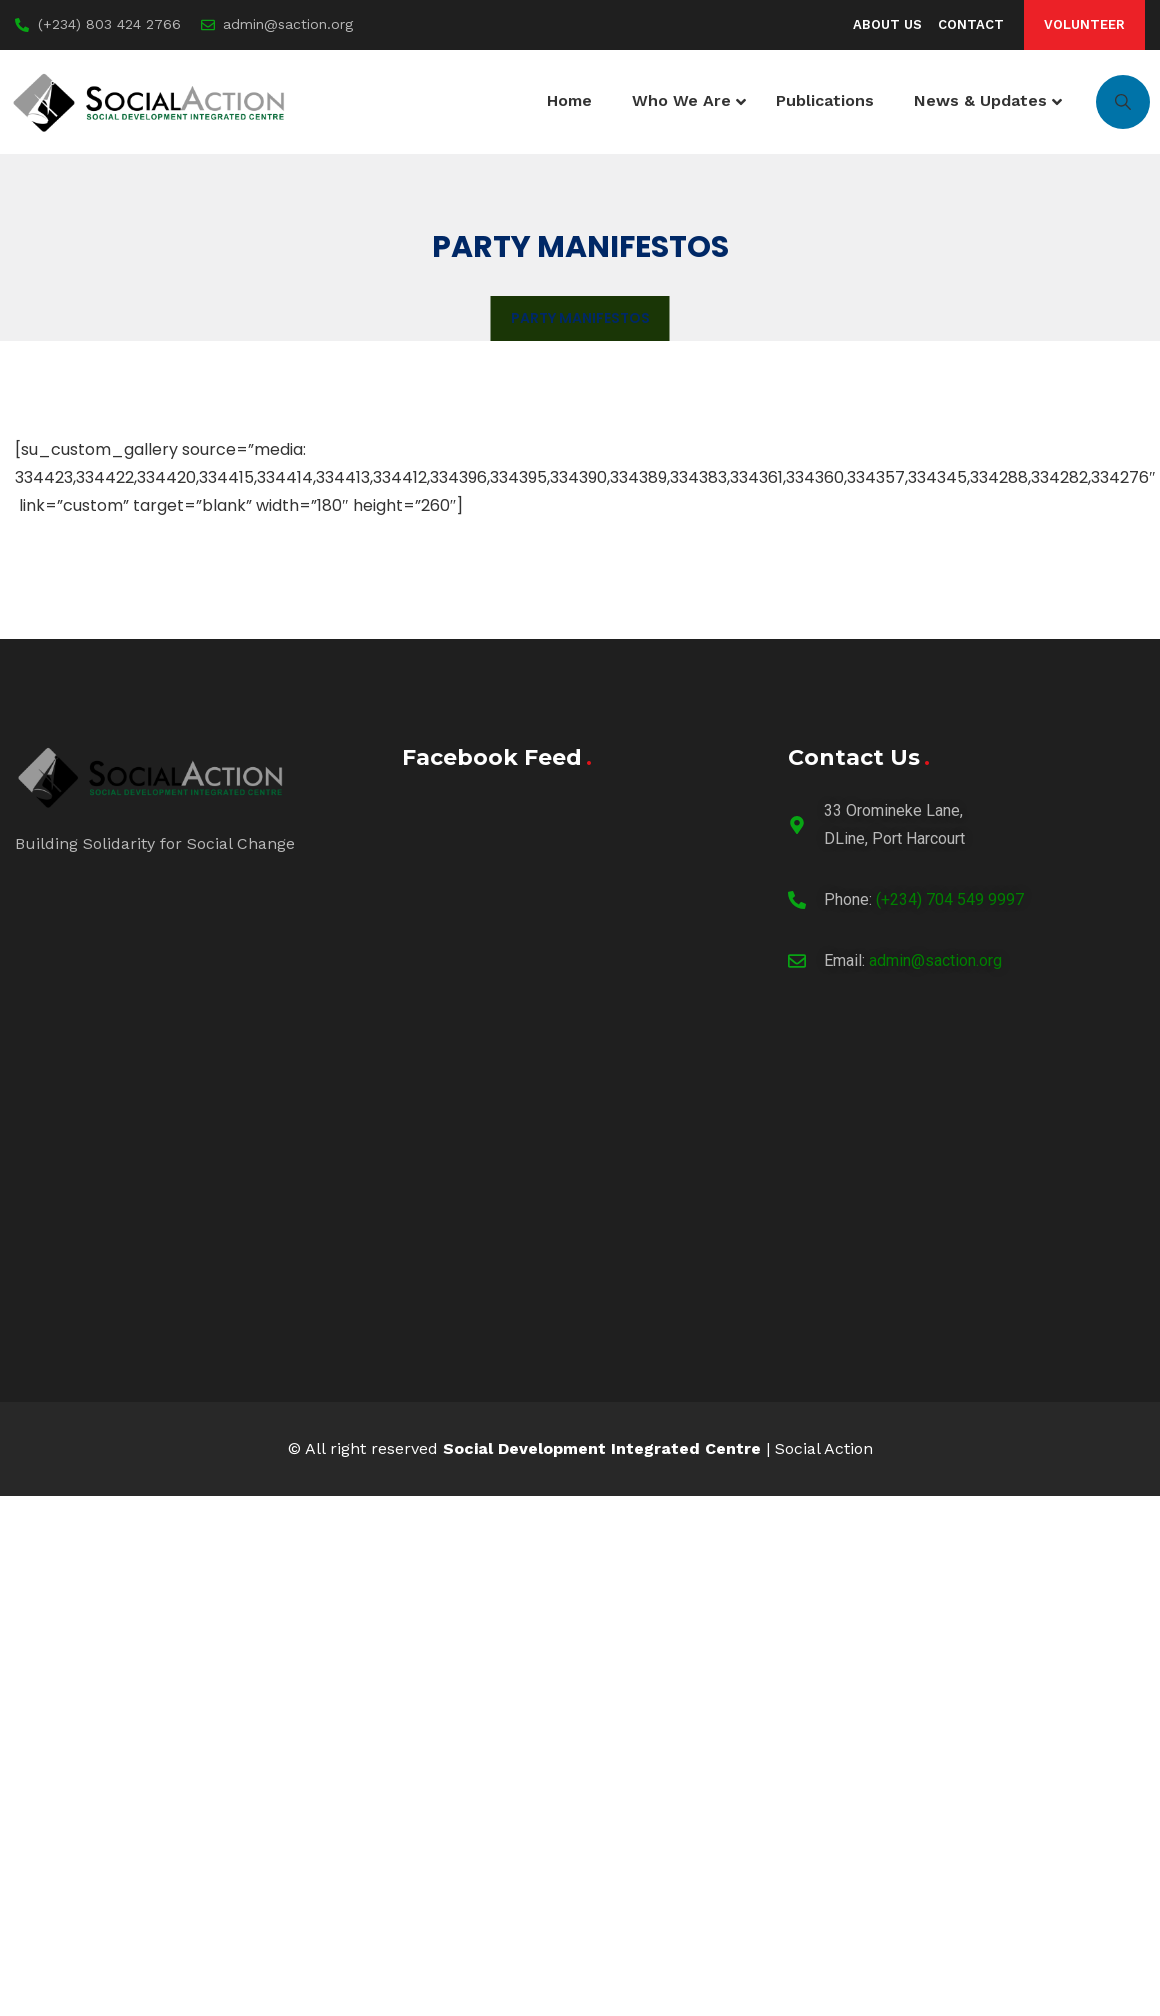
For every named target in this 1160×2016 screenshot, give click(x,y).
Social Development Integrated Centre (602, 1448)
